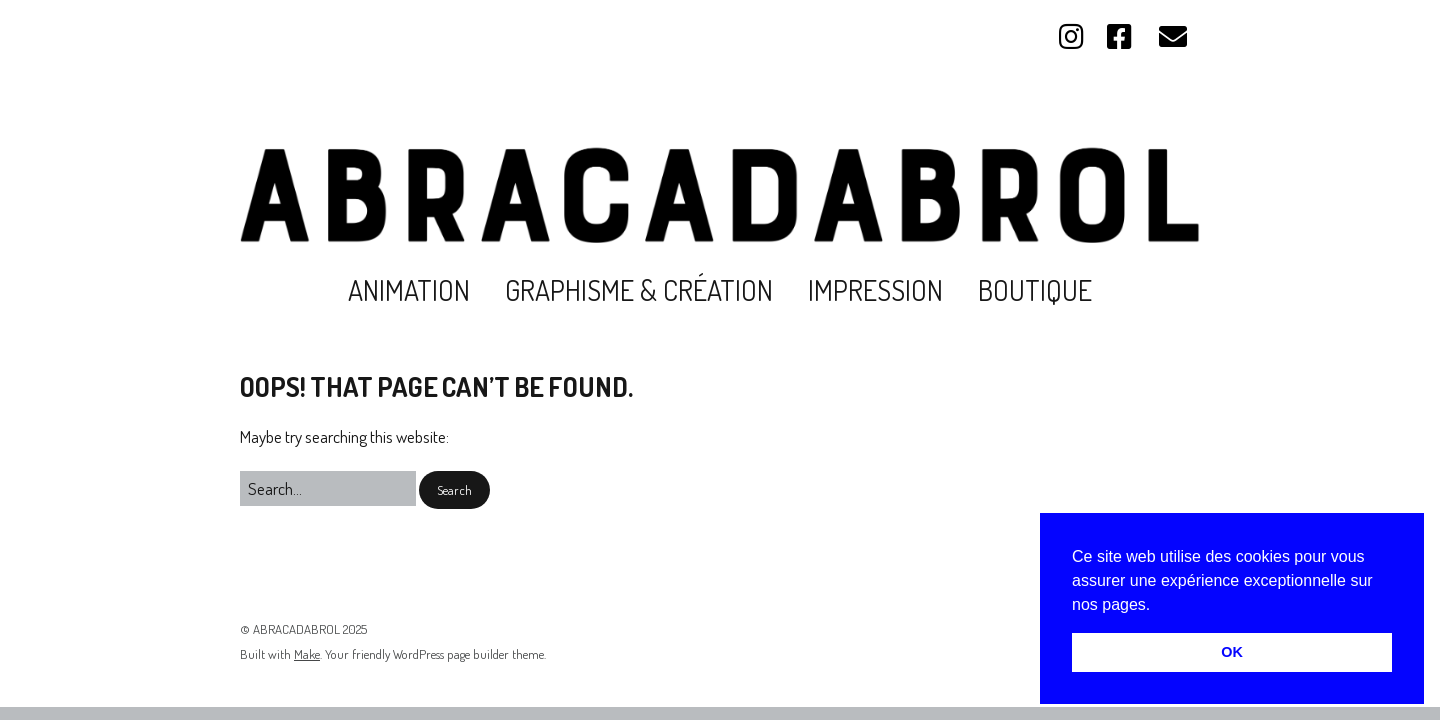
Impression (875, 290)
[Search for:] (328, 489)
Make (307, 654)
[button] (1158, 606)
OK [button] (1232, 652)
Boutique (1035, 290)
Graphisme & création (639, 290)
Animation (409, 290)
